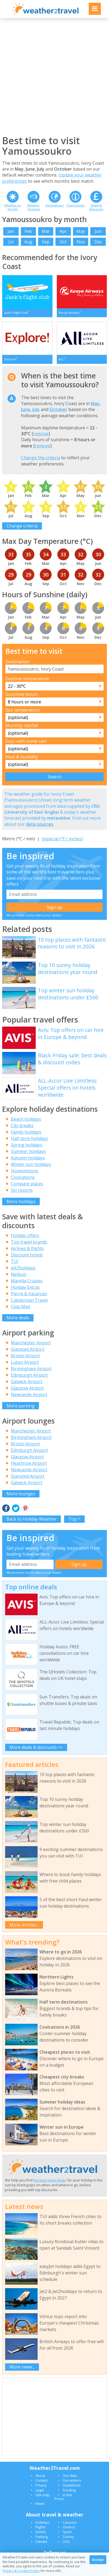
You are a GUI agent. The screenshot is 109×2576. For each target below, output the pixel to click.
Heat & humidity (21, 757)
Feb (28, 231)
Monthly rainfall (21, 725)
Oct (63, 242)
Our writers (72, 2480)
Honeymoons (24, 1171)
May (80, 231)
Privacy (41, 2485)
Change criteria (22, 526)
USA (66, 2541)
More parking (20, 1406)
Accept (98, 2559)
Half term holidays (29, 1138)
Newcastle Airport (29, 1394)
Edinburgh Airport (29, 1375)
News (40, 2503)
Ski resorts (22, 1190)
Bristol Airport (25, 1356)
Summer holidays (28, 1151)
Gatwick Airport (26, 1381)
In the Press (63, 2496)
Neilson (19, 1274)
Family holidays (26, 1132)
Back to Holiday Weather (31, 1519)
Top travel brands (29, 1242)
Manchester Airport (31, 1343)
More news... (22, 2367)
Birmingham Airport (31, 1369)
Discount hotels (27, 1255)
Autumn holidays (28, 1158)
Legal (39, 2490)
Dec (98, 242)
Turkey (68, 2536)
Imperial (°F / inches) (62, 839)
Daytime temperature (27, 679)
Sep (45, 242)
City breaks (22, 1125)
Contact (41, 2480)
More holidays (20, 1201)
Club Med (20, 1307)
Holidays (42, 2522)
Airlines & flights (27, 1248)
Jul (11, 242)
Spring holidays (26, 1145)
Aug (28, 242)
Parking (41, 2536)
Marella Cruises (26, 1281)
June (25, 409)
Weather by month (12, 207)
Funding (69, 2490)
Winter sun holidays (31, 1164)
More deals (17, 1318)
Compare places (27, 1184)
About (40, 2475)
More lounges (20, 1494)
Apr (63, 231)
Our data (70, 2475)
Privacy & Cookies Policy (21, 2570)
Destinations (54, 205)
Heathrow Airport (29, 1463)
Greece (69, 2527)
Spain (67, 2531)
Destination (17, 662)
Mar (46, 231)
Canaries (70, 2522)
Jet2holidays (23, 1268)
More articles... (24, 1925)
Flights (40, 2527)
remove (41, 434)
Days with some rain (26, 741)
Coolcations (23, 1177)
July (36, 409)
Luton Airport (25, 1362)
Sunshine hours (21, 694)
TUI (14, 1261)
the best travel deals (49, 2180)
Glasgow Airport (27, 1388)
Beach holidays (26, 1119)
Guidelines (72, 2485)
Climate (41, 2541)
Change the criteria (40, 458)
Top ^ (74, 1519)
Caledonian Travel (29, 1300)
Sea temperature (22, 710)
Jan (11, 231)
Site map (42, 2494)
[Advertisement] (54, 76)
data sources (39, 824)
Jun (98, 231)
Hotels (40, 2531)
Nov (81, 242)
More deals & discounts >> (36, 1747)
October (58, 409)
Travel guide (75, 205)
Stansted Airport (27, 1349)
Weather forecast (33, 207)
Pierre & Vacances (29, 1294)
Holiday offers (25, 1235)
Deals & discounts (96, 207)
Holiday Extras (25, 1287)
